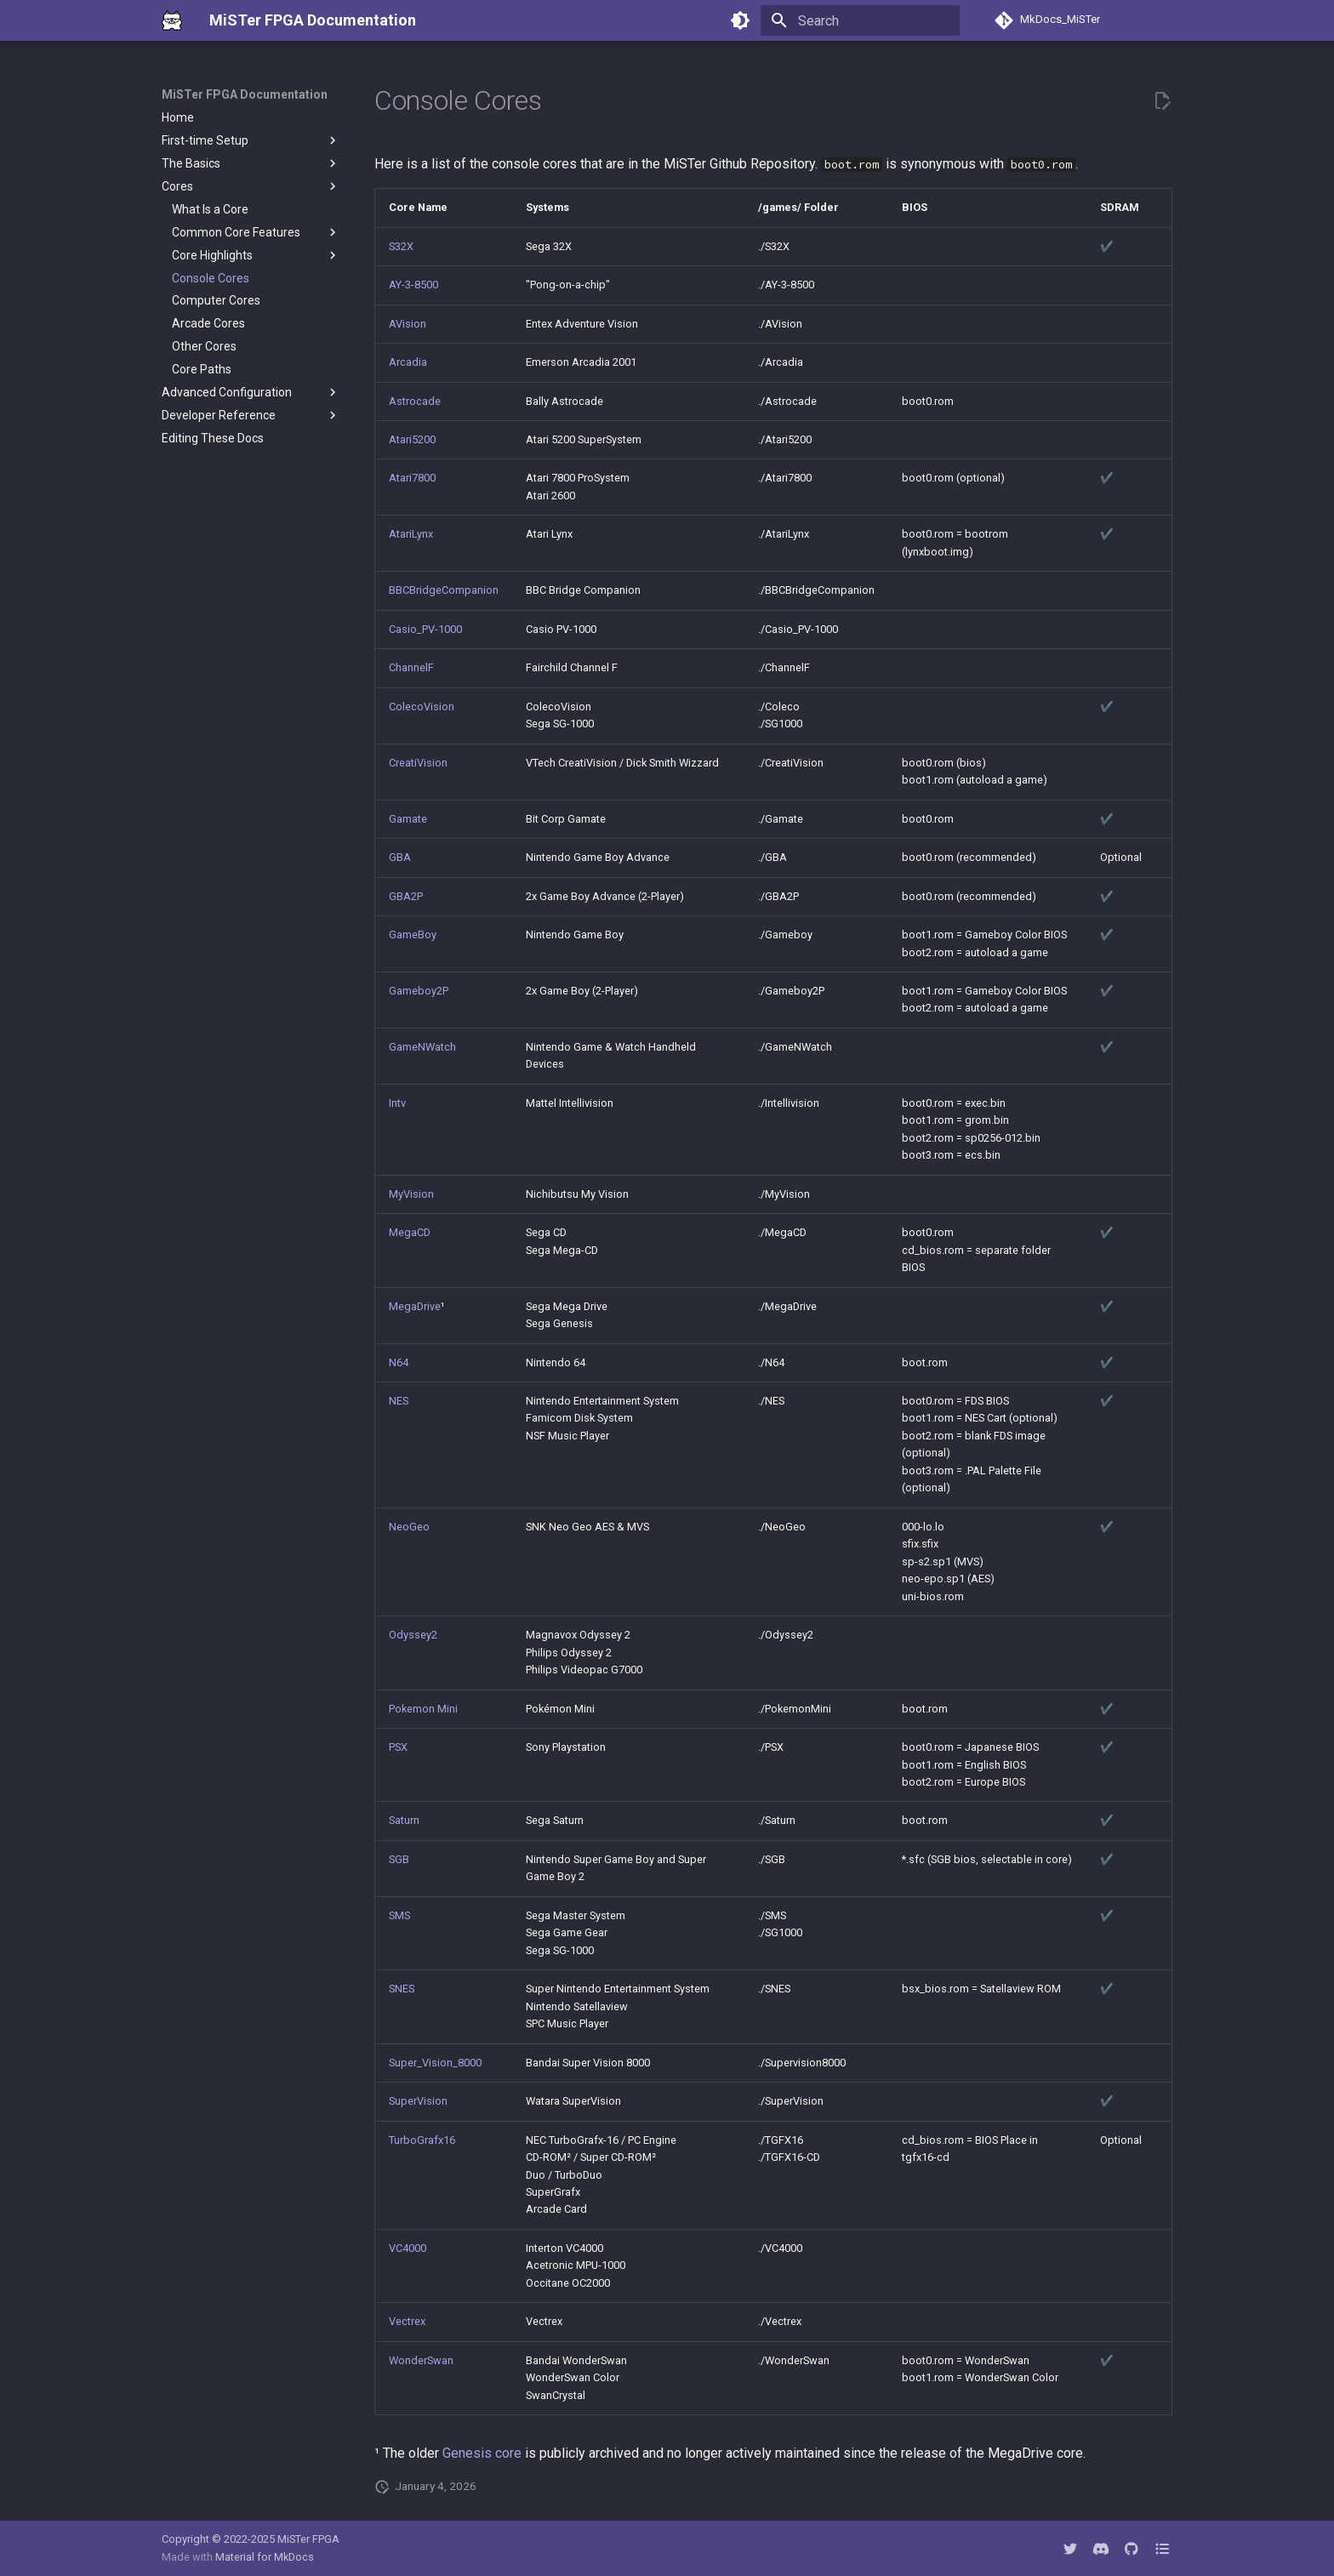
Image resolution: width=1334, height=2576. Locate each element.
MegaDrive (415, 1306)
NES (398, 1400)
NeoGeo (409, 1526)
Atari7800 (412, 477)
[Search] (860, 20)
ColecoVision (421, 706)
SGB (399, 1859)
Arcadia (408, 362)
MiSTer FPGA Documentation (245, 94)
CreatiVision (418, 762)
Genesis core (482, 2453)
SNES (401, 1988)
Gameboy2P (418, 990)
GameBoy (412, 934)
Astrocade (415, 401)
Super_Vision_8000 (435, 2062)
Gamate (408, 818)
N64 (398, 1362)
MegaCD (409, 1232)
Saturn (404, 1820)
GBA (400, 857)
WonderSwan (421, 2360)
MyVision (411, 1194)
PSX (398, 1747)
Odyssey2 (413, 1634)
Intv (397, 1103)
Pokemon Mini (423, 1708)
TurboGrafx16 (422, 2140)
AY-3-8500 (413, 284)
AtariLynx (411, 533)
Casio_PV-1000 (425, 629)
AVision (407, 323)
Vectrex (407, 2321)
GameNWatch (422, 1046)
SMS (399, 1915)
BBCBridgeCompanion (444, 590)
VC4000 (407, 2248)
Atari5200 (412, 439)
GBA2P (406, 896)
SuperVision (418, 2100)
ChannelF (411, 667)
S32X (401, 246)
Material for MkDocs (264, 2556)
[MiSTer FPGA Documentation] (172, 20)
